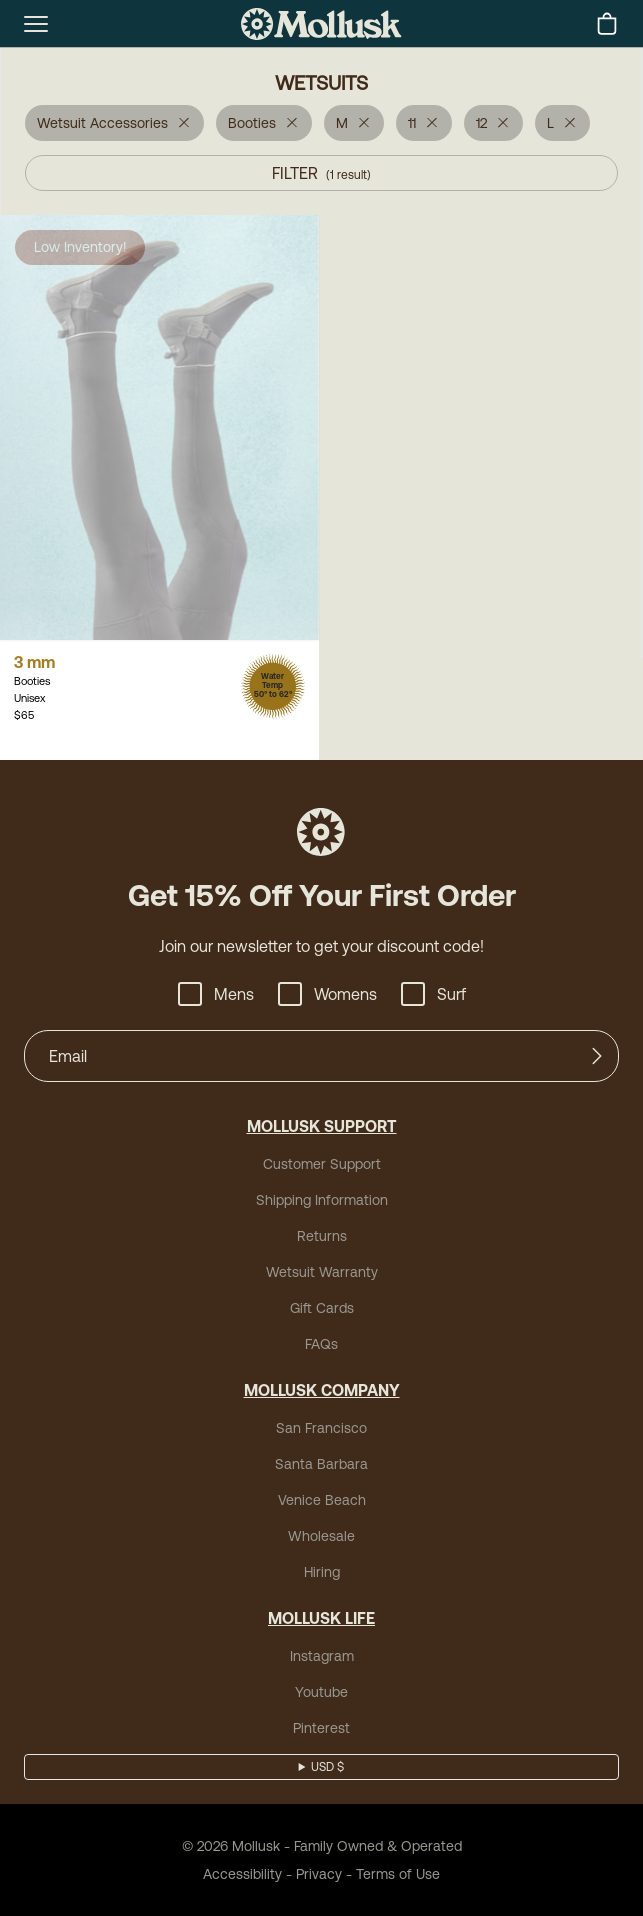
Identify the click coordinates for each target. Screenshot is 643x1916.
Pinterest (321, 1728)
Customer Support (322, 1164)
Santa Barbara (321, 1464)
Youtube (321, 1692)
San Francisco (321, 1428)
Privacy (319, 1874)
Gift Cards (322, 1308)
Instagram (322, 1656)
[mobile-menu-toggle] (36, 24)
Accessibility (242, 1874)
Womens (327, 994)
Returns (322, 1236)
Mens (216, 994)
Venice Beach (322, 1500)
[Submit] (597, 1056)
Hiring (322, 1572)
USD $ (327, 1767)
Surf (433, 994)
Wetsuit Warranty (322, 1272)
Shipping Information (322, 1200)
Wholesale (321, 1536)
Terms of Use (398, 1874)
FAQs (321, 1344)
